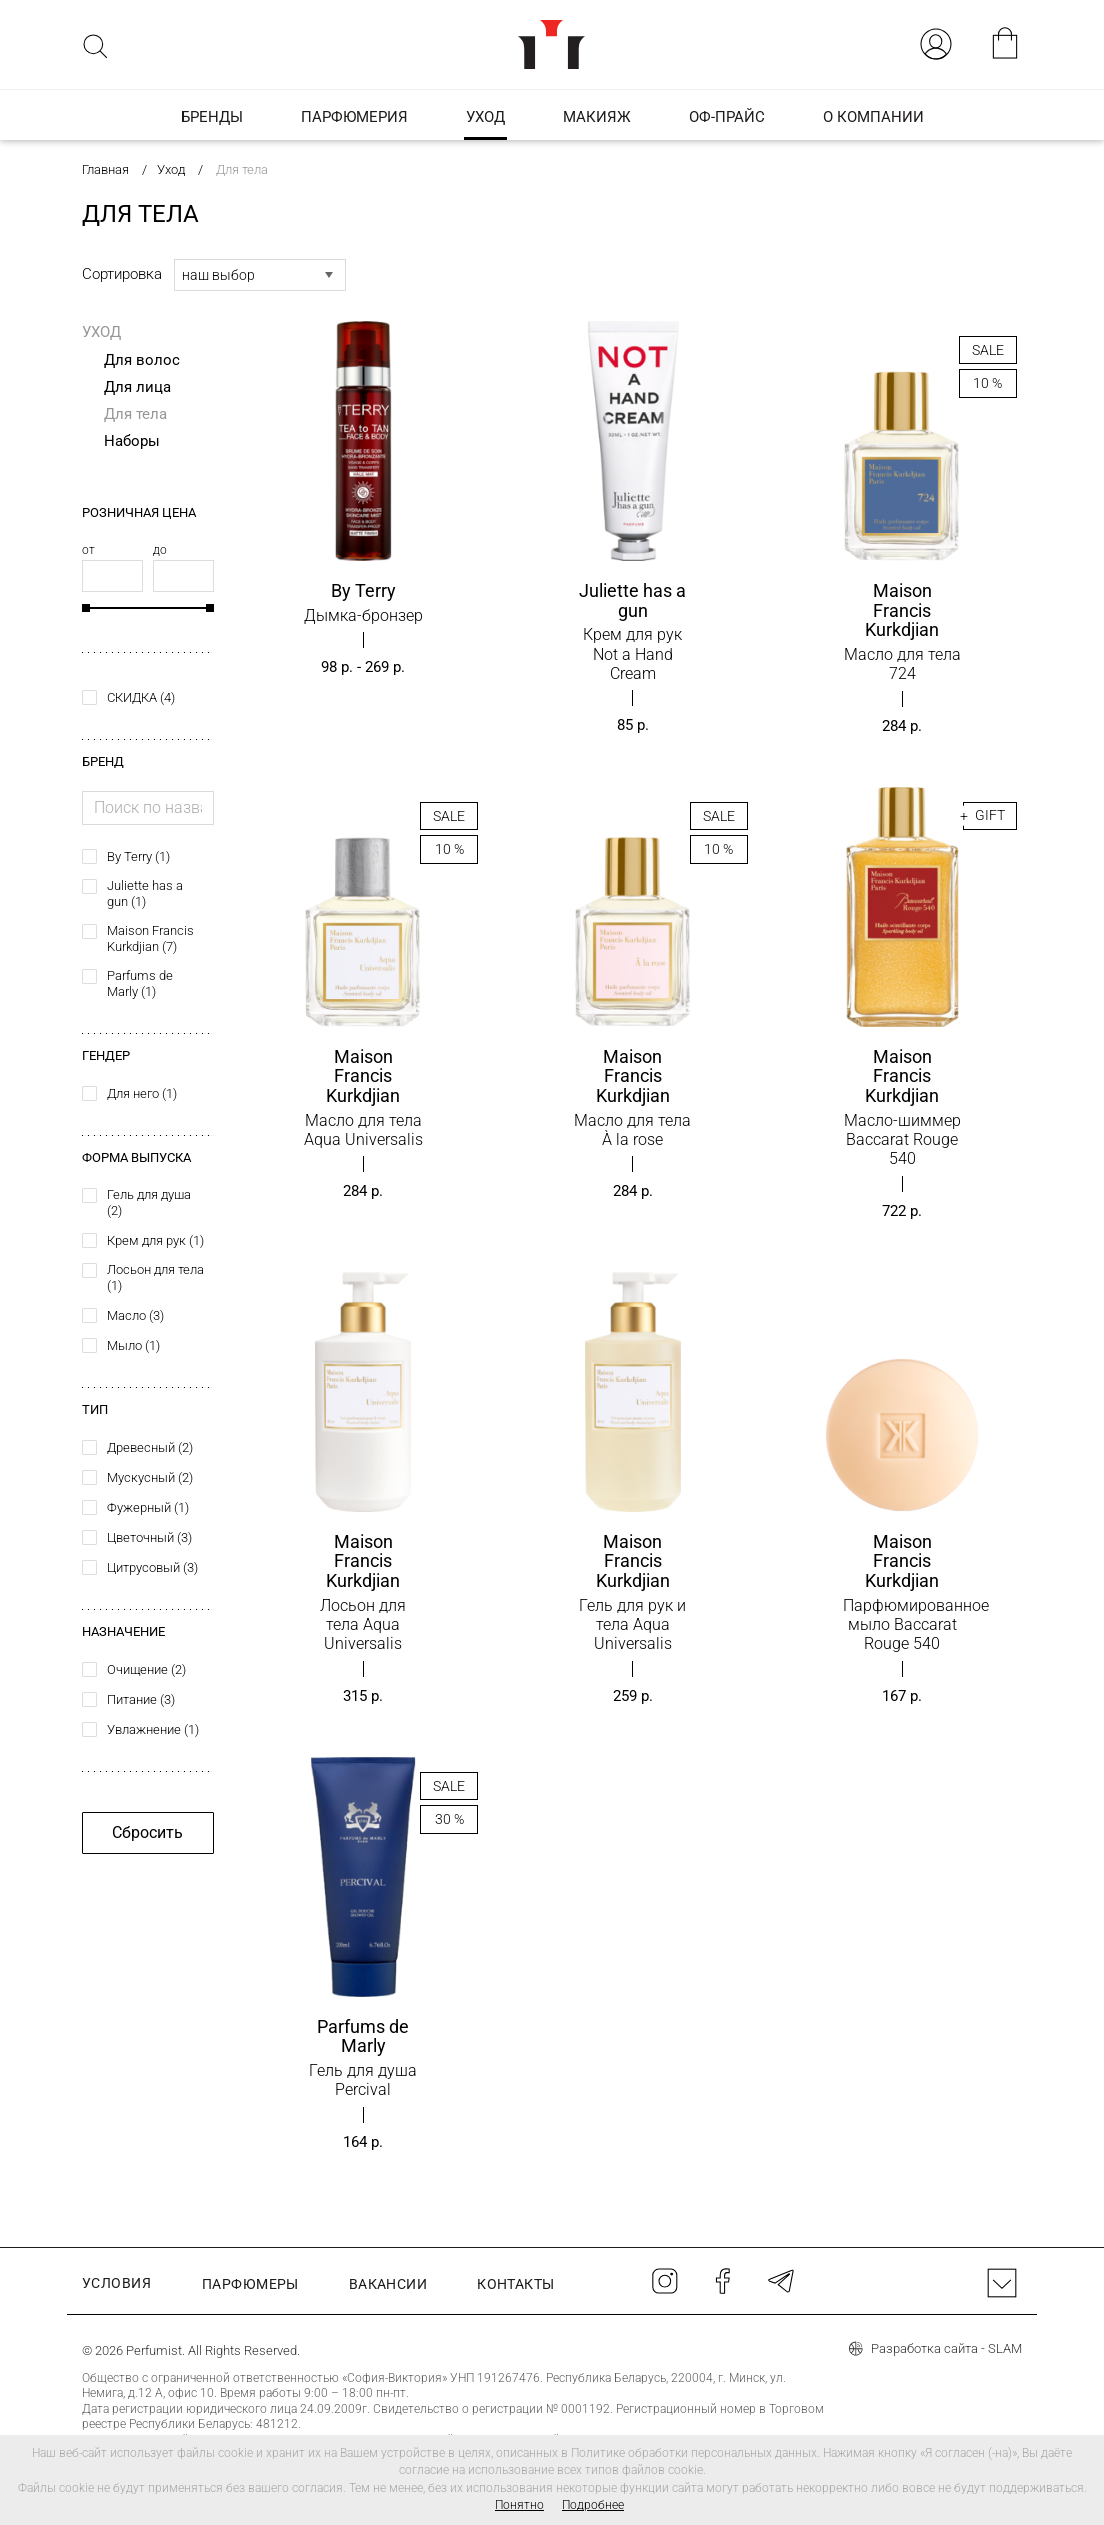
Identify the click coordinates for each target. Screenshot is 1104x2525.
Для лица (137, 387)
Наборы (132, 441)
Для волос (142, 360)
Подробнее (593, 2505)
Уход (101, 332)
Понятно (519, 2505)
